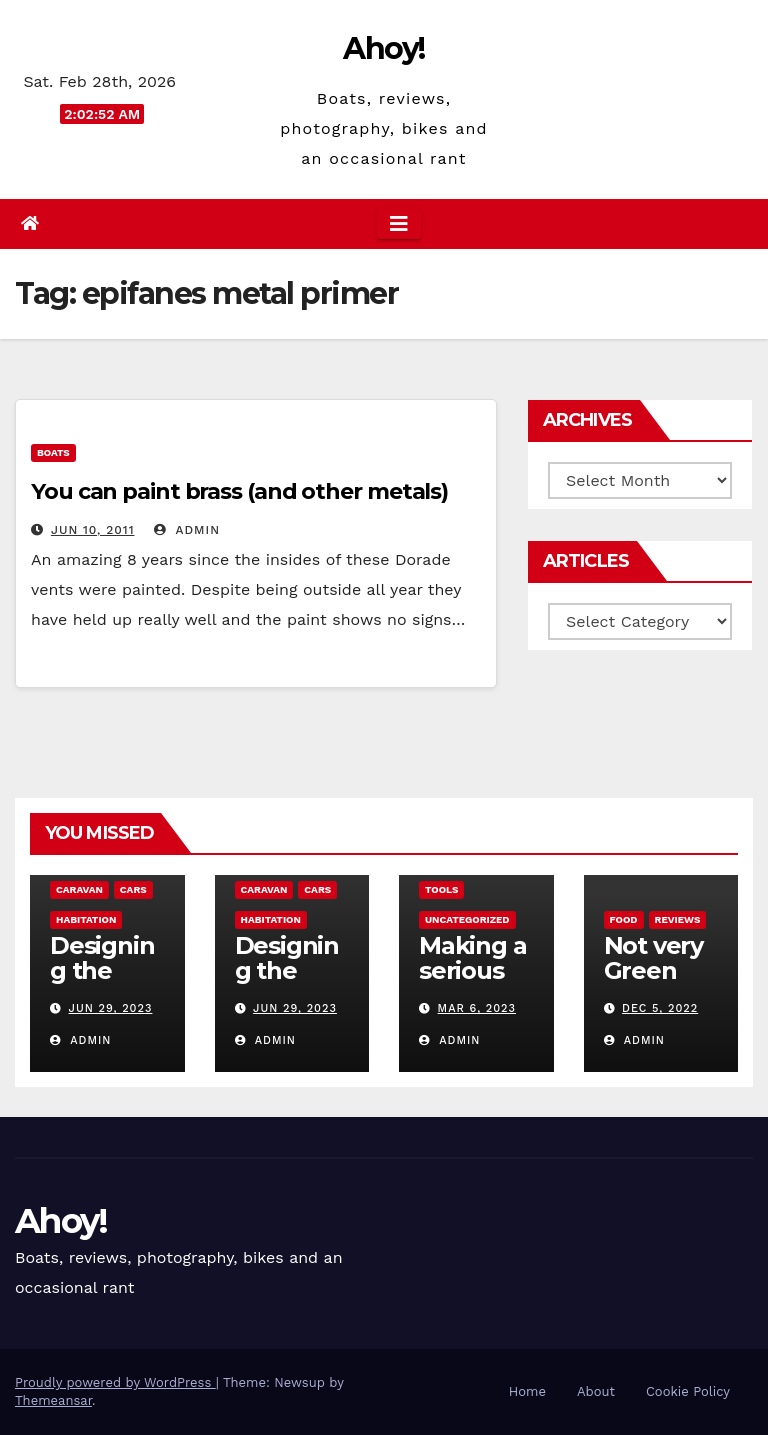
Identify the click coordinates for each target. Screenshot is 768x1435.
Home (527, 1391)
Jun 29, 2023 (111, 1008)
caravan (79, 889)
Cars (133, 889)
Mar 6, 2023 (477, 1008)
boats (53, 452)
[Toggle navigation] (399, 224)
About (596, 1391)
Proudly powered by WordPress (115, 1382)
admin (187, 530)
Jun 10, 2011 (93, 530)
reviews (678, 919)
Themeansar (53, 1400)
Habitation (86, 919)
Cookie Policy (688, 1391)
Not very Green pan (653, 970)
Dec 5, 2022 (660, 1008)
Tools (441, 889)
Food (624, 919)
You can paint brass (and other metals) (239, 491)
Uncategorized (467, 919)
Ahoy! (384, 48)
